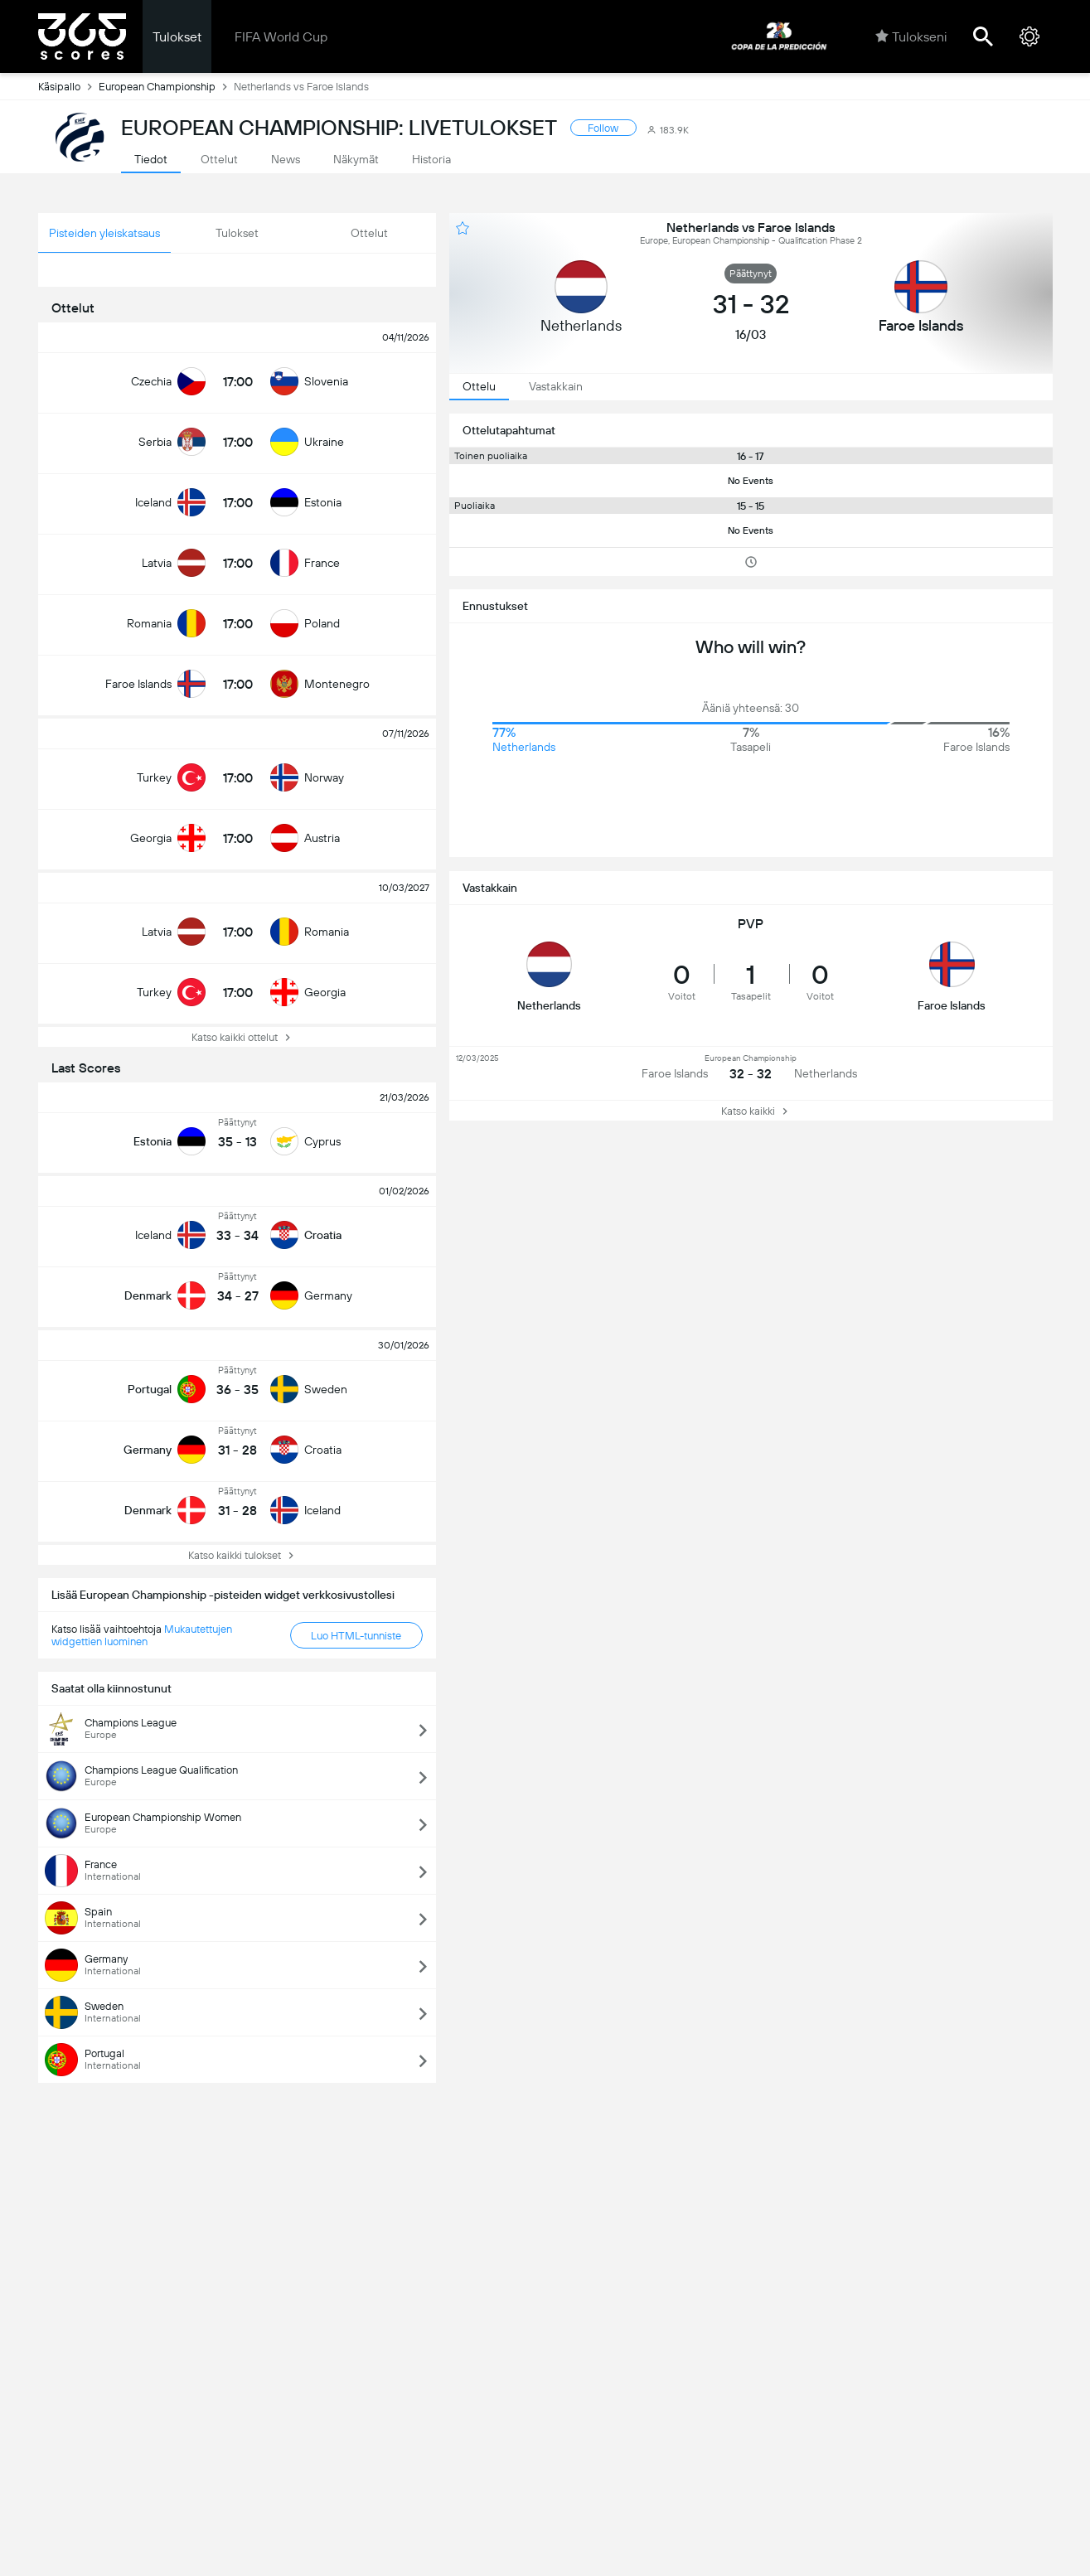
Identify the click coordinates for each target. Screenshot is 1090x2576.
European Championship (166, 86)
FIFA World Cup (281, 37)
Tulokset (177, 37)
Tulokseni (911, 36)
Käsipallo (68, 86)
